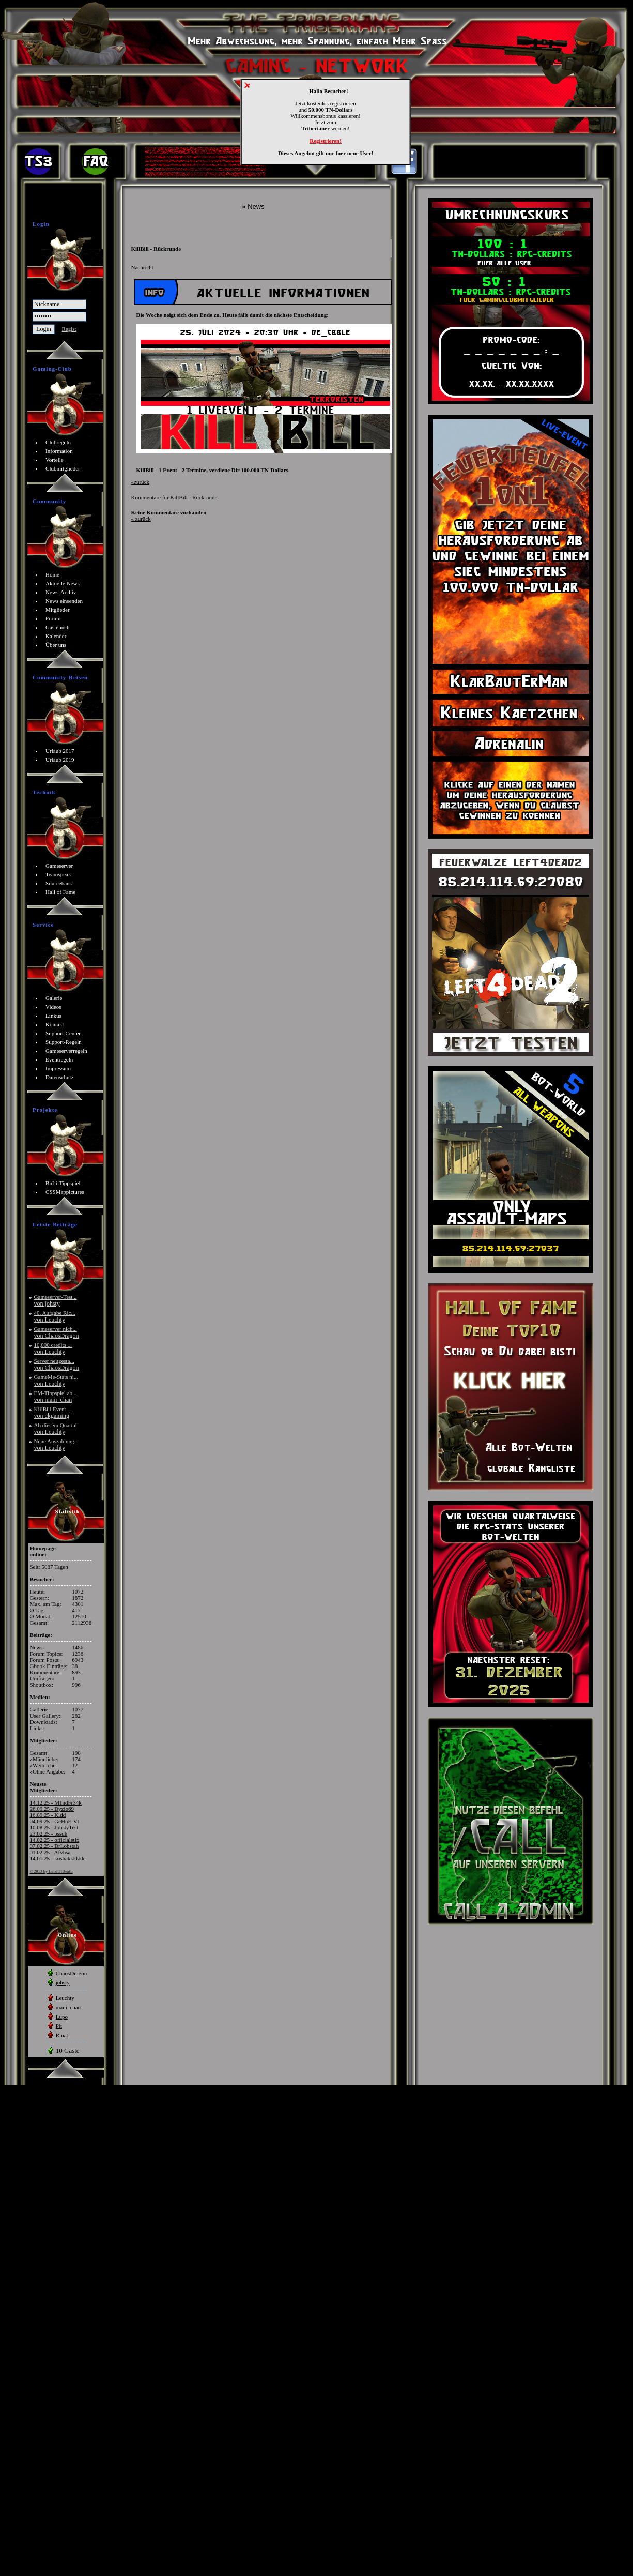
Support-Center (63, 1033)
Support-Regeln (63, 1042)
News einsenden (64, 601)
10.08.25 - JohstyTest (54, 1827)
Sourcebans (58, 883)
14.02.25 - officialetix (55, 1840)
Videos (53, 1007)
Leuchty (65, 1998)
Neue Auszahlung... (56, 1444)
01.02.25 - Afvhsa (50, 1852)
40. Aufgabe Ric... (54, 1316)
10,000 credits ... (53, 1348)
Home (52, 574)
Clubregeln (58, 442)
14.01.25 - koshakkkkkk (57, 1858)
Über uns (55, 645)
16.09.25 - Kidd (48, 1815)
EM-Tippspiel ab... (55, 1396)
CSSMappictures (64, 1192)
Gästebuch (57, 627)
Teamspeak (58, 874)
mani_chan (68, 2007)
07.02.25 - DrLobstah (54, 1846)
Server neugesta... (56, 1364)
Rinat (62, 2035)
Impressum (58, 1068)
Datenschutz (59, 1077)
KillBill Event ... (53, 1412)
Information (59, 451)
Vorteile (54, 460)
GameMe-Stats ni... (56, 1380)
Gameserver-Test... (55, 1300)
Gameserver (59, 865)
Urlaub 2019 (59, 759)
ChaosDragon (71, 1973)
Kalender (55, 636)
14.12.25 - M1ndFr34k (56, 1802)
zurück (140, 482)
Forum (52, 618)
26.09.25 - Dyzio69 (52, 1809)
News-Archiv (60, 592)
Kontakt (54, 1024)
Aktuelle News (62, 583)
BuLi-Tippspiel (62, 1183)
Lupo (62, 2016)
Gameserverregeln (66, 1051)
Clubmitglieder (62, 468)
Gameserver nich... (56, 1332)
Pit (59, 2026)
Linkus (53, 1015)
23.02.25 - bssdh (49, 1833)
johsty (63, 1982)
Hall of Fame (60, 892)
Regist (69, 329)
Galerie (53, 998)
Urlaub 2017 (59, 751)
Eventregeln (59, 1059)
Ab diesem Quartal (55, 1428)
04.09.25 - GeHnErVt (54, 1821)
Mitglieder (57, 610)
